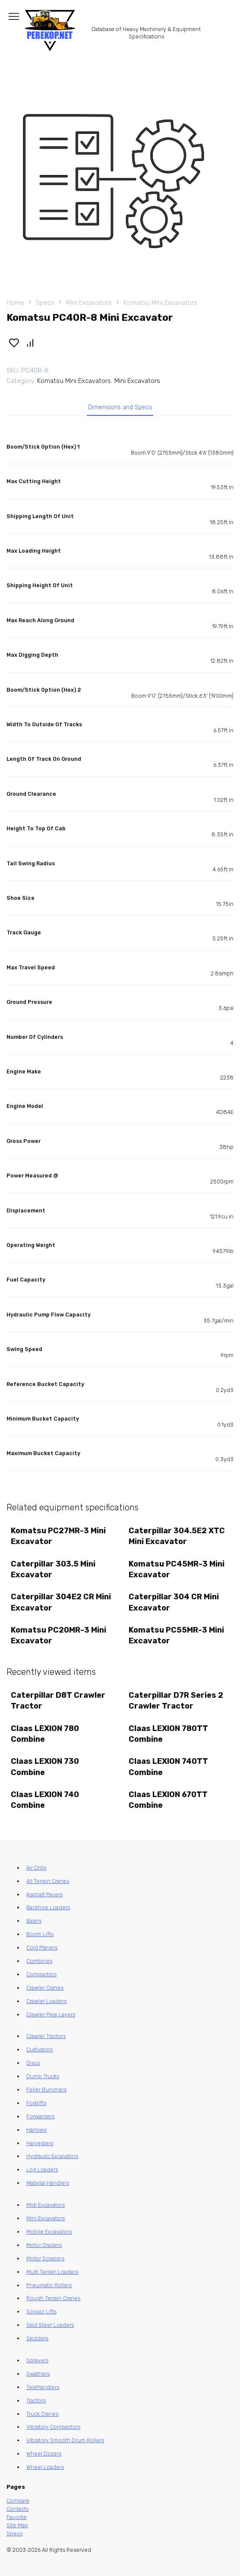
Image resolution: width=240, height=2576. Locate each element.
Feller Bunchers (46, 2089)
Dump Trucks (42, 2076)
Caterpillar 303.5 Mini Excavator (53, 1569)
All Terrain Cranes (47, 1881)
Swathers (38, 2373)
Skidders (37, 2338)
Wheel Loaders (45, 2467)
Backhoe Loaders (48, 1907)
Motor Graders (44, 2245)
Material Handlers (47, 2183)
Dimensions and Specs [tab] (120, 407)
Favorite (16, 2517)
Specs (45, 303)
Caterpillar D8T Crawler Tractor (58, 1700)
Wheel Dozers (43, 2453)
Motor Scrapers (45, 2258)
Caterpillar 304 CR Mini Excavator (174, 1602)
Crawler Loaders (46, 2001)
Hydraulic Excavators (52, 2156)
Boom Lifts (40, 1934)
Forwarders (40, 2116)
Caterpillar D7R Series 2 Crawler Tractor (176, 1700)
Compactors (41, 1974)
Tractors (36, 2400)
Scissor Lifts (41, 2311)
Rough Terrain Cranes (53, 2298)
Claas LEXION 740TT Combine (168, 1766)
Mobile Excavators (49, 2231)
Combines (39, 1961)
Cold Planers (41, 1947)
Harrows (36, 2130)
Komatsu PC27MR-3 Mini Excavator (58, 1536)
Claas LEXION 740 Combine (45, 1800)
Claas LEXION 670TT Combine (168, 1800)
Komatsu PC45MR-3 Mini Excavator (176, 1569)
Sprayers (37, 2360)
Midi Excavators (45, 2205)
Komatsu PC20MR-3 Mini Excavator (58, 1635)
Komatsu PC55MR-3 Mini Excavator (176, 1635)
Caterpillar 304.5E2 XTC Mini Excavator (177, 1536)
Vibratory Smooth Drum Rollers (65, 2440)
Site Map (17, 2525)
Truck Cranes (42, 2414)
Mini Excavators (89, 303)
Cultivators (39, 2049)
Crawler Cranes (44, 1987)
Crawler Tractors (46, 2036)
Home (15, 303)
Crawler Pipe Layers (50, 2014)
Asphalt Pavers (44, 1894)
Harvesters (39, 2143)
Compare (17, 2500)
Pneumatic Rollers (49, 2285)
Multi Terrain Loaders (52, 2272)
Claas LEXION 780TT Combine (168, 1734)
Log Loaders (42, 2169)
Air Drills (36, 1867)
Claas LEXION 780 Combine (45, 1734)
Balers (33, 1921)
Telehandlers (42, 2387)
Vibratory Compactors (53, 2427)
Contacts (17, 2509)
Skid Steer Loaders (50, 2325)
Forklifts (36, 2103)
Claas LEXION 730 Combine (45, 1766)
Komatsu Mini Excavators (160, 303)
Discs (33, 2063)
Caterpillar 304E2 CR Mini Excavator (61, 1602)
